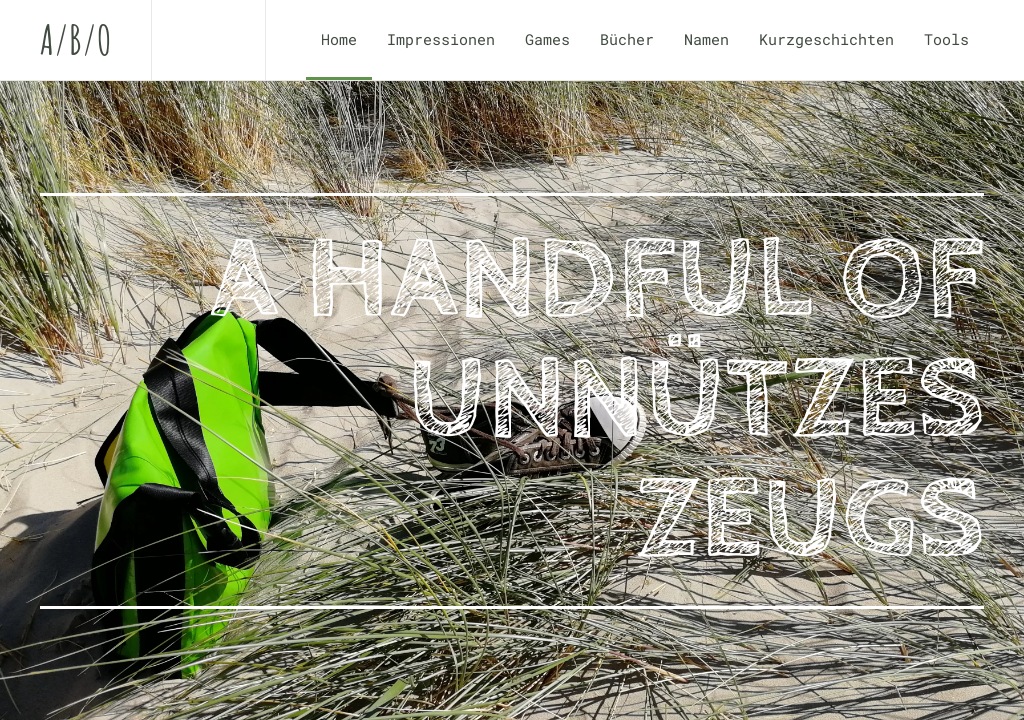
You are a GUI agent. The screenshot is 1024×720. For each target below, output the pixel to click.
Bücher (627, 39)
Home (339, 39)
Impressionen (441, 39)
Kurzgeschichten (826, 39)
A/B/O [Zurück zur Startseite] (75, 39)
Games (547, 39)
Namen (706, 39)
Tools (946, 39)
